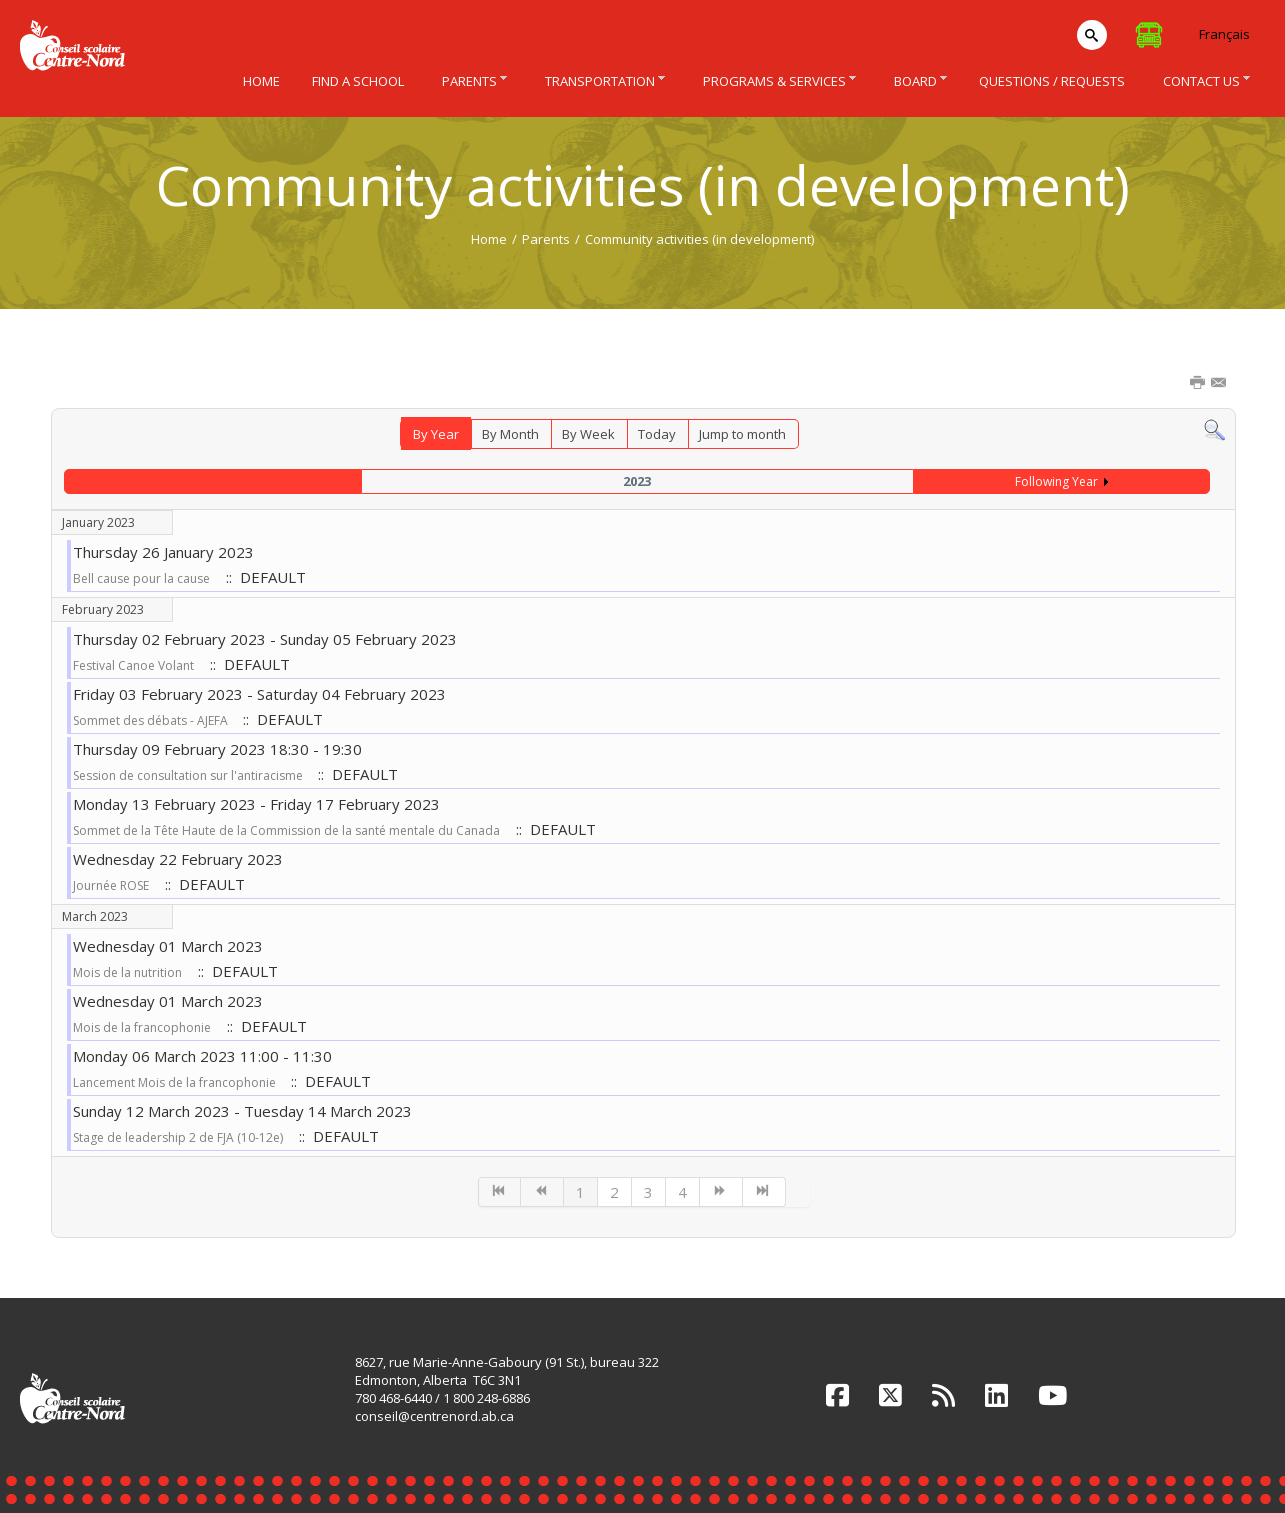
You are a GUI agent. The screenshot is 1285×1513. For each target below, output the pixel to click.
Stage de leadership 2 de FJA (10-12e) (178, 1137)
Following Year (1056, 481)
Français (1224, 34)
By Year (436, 434)
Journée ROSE (111, 885)
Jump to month (742, 434)
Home (489, 239)
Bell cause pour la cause (141, 578)
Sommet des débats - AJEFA (152, 720)
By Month (510, 434)
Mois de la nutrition (127, 972)
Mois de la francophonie (142, 1027)
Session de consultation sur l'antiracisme (189, 775)
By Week (588, 434)
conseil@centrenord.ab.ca (434, 1416)
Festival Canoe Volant (133, 665)
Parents (546, 239)
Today (657, 434)
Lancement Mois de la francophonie (176, 1082)
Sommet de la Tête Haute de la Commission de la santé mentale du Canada (286, 830)
